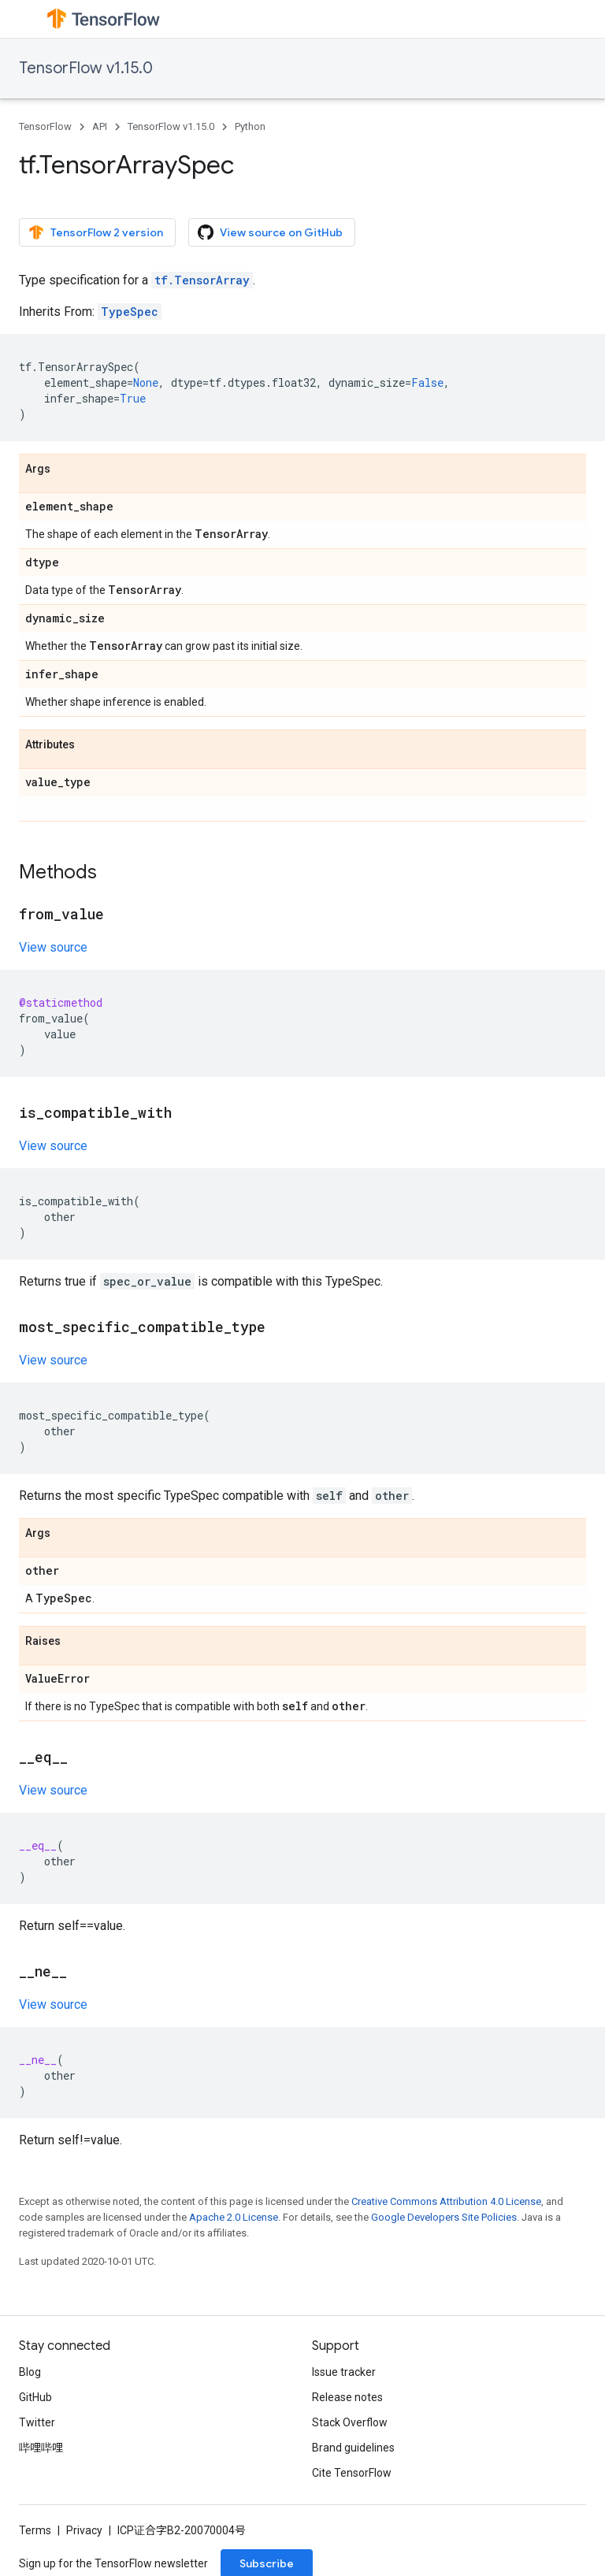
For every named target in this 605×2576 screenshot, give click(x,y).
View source (53, 947)
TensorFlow (45, 126)
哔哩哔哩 (41, 2447)
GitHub (35, 2397)
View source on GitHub (270, 232)
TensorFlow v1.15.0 (86, 68)
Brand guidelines (353, 2447)
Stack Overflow (350, 2422)
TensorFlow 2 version (95, 232)
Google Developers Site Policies (444, 2217)
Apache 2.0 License (233, 2217)
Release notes (347, 2397)
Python (250, 126)
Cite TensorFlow (352, 2473)
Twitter (37, 2422)
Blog (30, 2372)
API (99, 126)
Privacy (84, 2530)
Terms (35, 2530)
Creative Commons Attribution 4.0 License (446, 2201)
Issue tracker (344, 2372)
